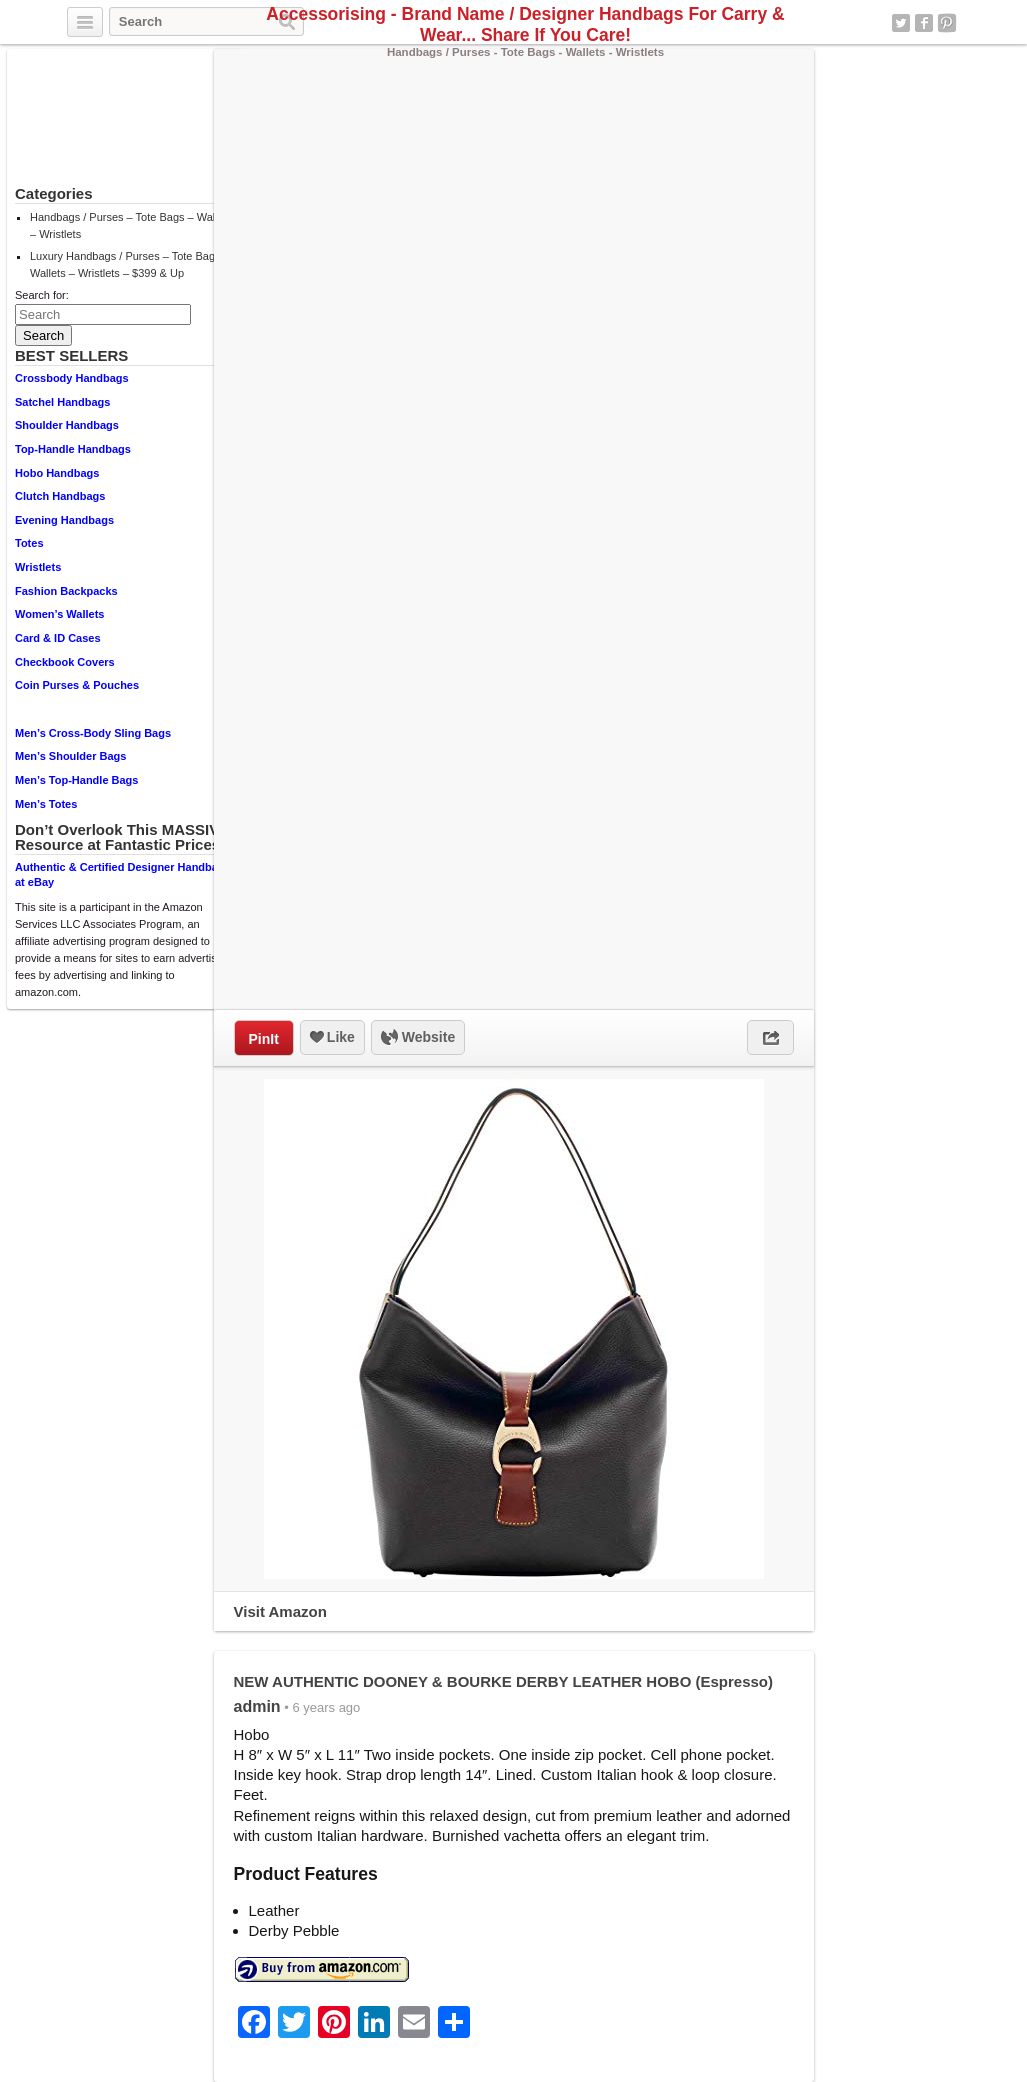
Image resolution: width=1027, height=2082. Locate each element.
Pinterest (947, 23)
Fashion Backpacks (66, 591)
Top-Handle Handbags (73, 449)
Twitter (901, 23)
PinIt (264, 1039)
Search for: (42, 295)
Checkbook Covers (65, 662)
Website (418, 1038)
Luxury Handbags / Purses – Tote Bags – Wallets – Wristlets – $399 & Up (130, 264)
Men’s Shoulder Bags (70, 756)
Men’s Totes (46, 804)
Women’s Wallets (59, 614)
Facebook (924, 23)
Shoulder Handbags (67, 425)
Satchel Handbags (62, 402)
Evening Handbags (64, 520)
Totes (29, 543)
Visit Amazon (280, 1611)
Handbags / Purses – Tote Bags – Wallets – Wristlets (131, 225)
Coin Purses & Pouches (77, 685)
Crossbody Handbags (72, 378)
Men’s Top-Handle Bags (76, 780)
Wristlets (38, 567)
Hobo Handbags (57, 473)
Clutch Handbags (60, 496)
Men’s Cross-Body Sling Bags (93, 733)
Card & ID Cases (58, 638)
